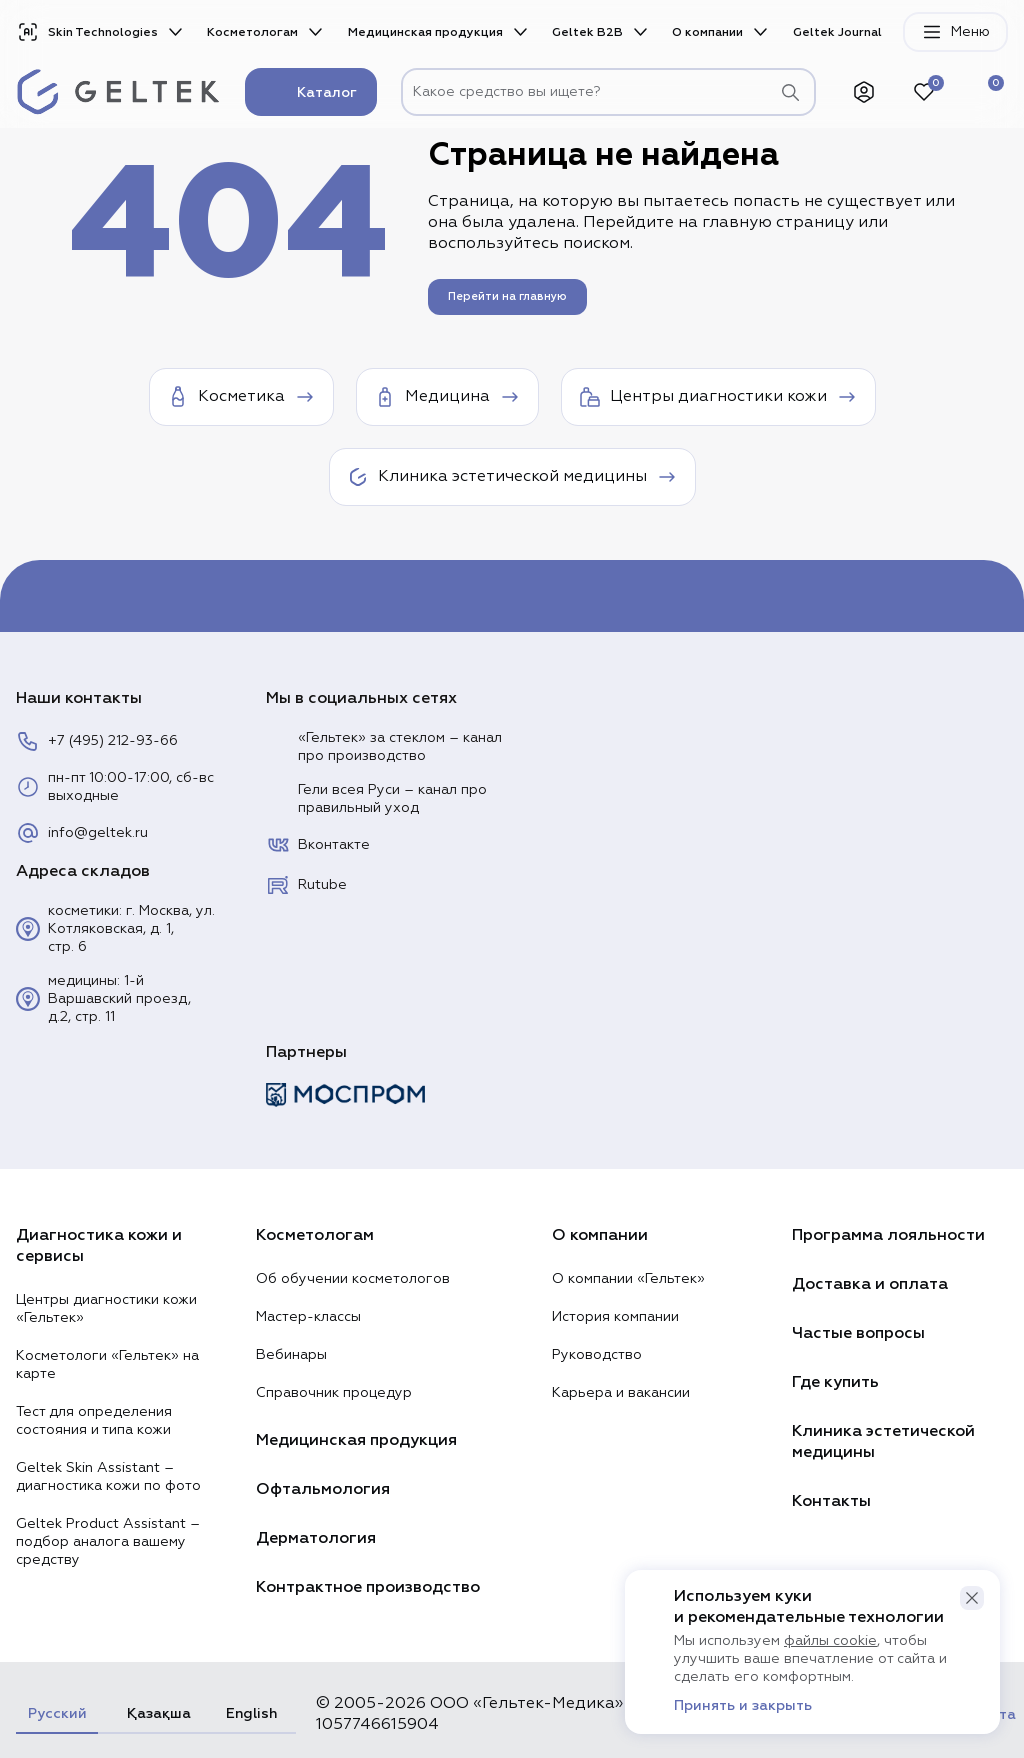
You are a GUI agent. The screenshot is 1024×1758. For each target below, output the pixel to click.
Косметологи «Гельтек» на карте (107, 1365)
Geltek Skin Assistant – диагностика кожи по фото (108, 1477)
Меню (955, 32)
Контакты (831, 1501)
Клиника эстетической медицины (883, 1441)
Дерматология (316, 1538)
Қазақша (156, 1713)
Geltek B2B (587, 32)
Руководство (597, 1355)
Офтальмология (323, 1489)
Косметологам (252, 32)
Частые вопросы (858, 1333)
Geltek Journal (837, 32)
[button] (972, 1598)
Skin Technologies (87, 32)
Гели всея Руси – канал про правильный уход (376, 799)
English (251, 1713)
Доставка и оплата (870, 1284)
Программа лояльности (888, 1235)
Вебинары (291, 1355)
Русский (57, 1713)
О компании (707, 32)
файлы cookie (830, 1641)
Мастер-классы (308, 1317)
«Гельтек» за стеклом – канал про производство (384, 747)
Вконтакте (318, 845)
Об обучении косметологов (353, 1279)
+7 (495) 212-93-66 (97, 741)
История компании (615, 1317)
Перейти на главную (507, 296)
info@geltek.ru (82, 833)
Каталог (311, 92)
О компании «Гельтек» (628, 1279)
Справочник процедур (334, 1393)
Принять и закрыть (743, 1706)
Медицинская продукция (425, 32)
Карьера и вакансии (621, 1393)
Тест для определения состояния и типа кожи (94, 1421)
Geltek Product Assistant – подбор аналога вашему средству (108, 1542)
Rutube (306, 885)
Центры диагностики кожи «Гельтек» (106, 1309)
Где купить (835, 1382)
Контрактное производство (368, 1587)
